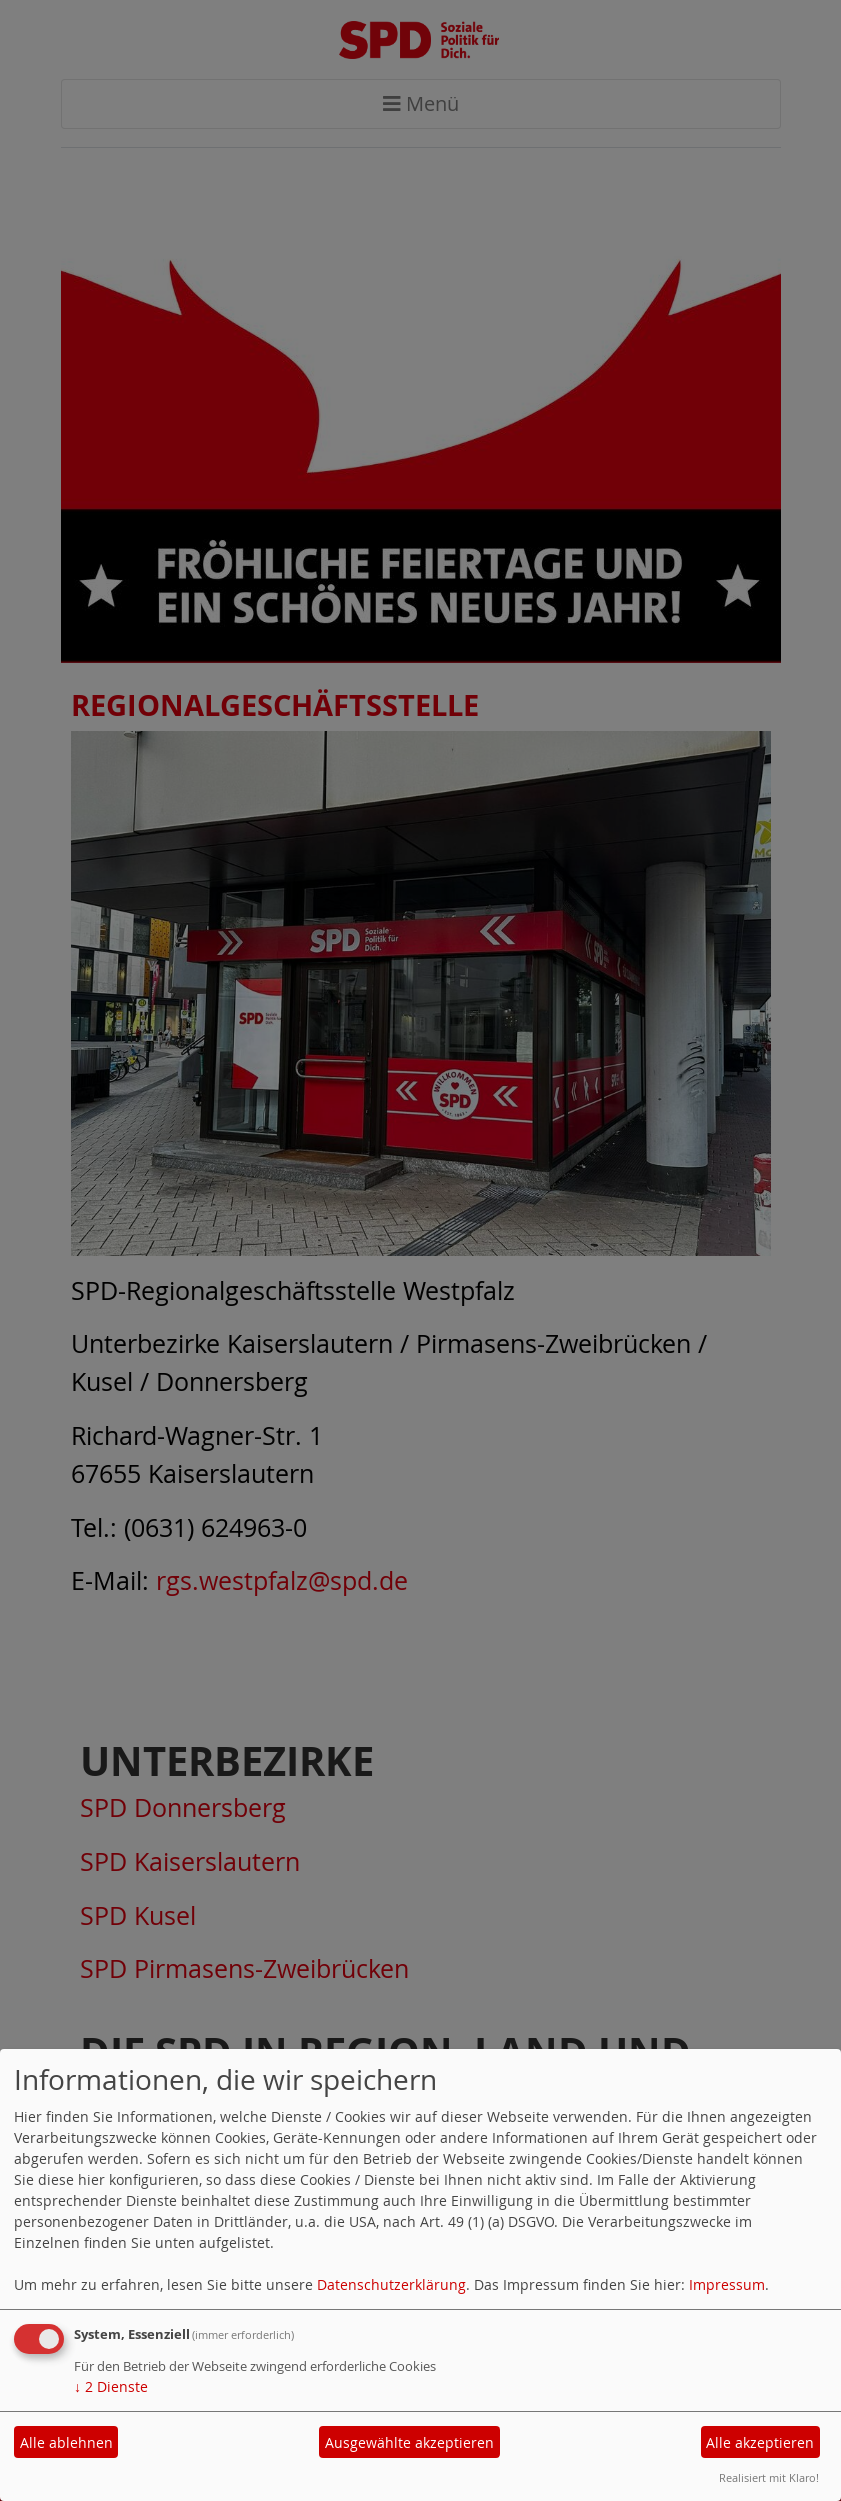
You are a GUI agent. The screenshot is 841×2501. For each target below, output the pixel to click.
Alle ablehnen (66, 2442)
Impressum (727, 2284)
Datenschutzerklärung (391, 2284)
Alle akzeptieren (760, 2442)
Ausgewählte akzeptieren (409, 2442)
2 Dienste (111, 2386)
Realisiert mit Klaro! (769, 2477)
